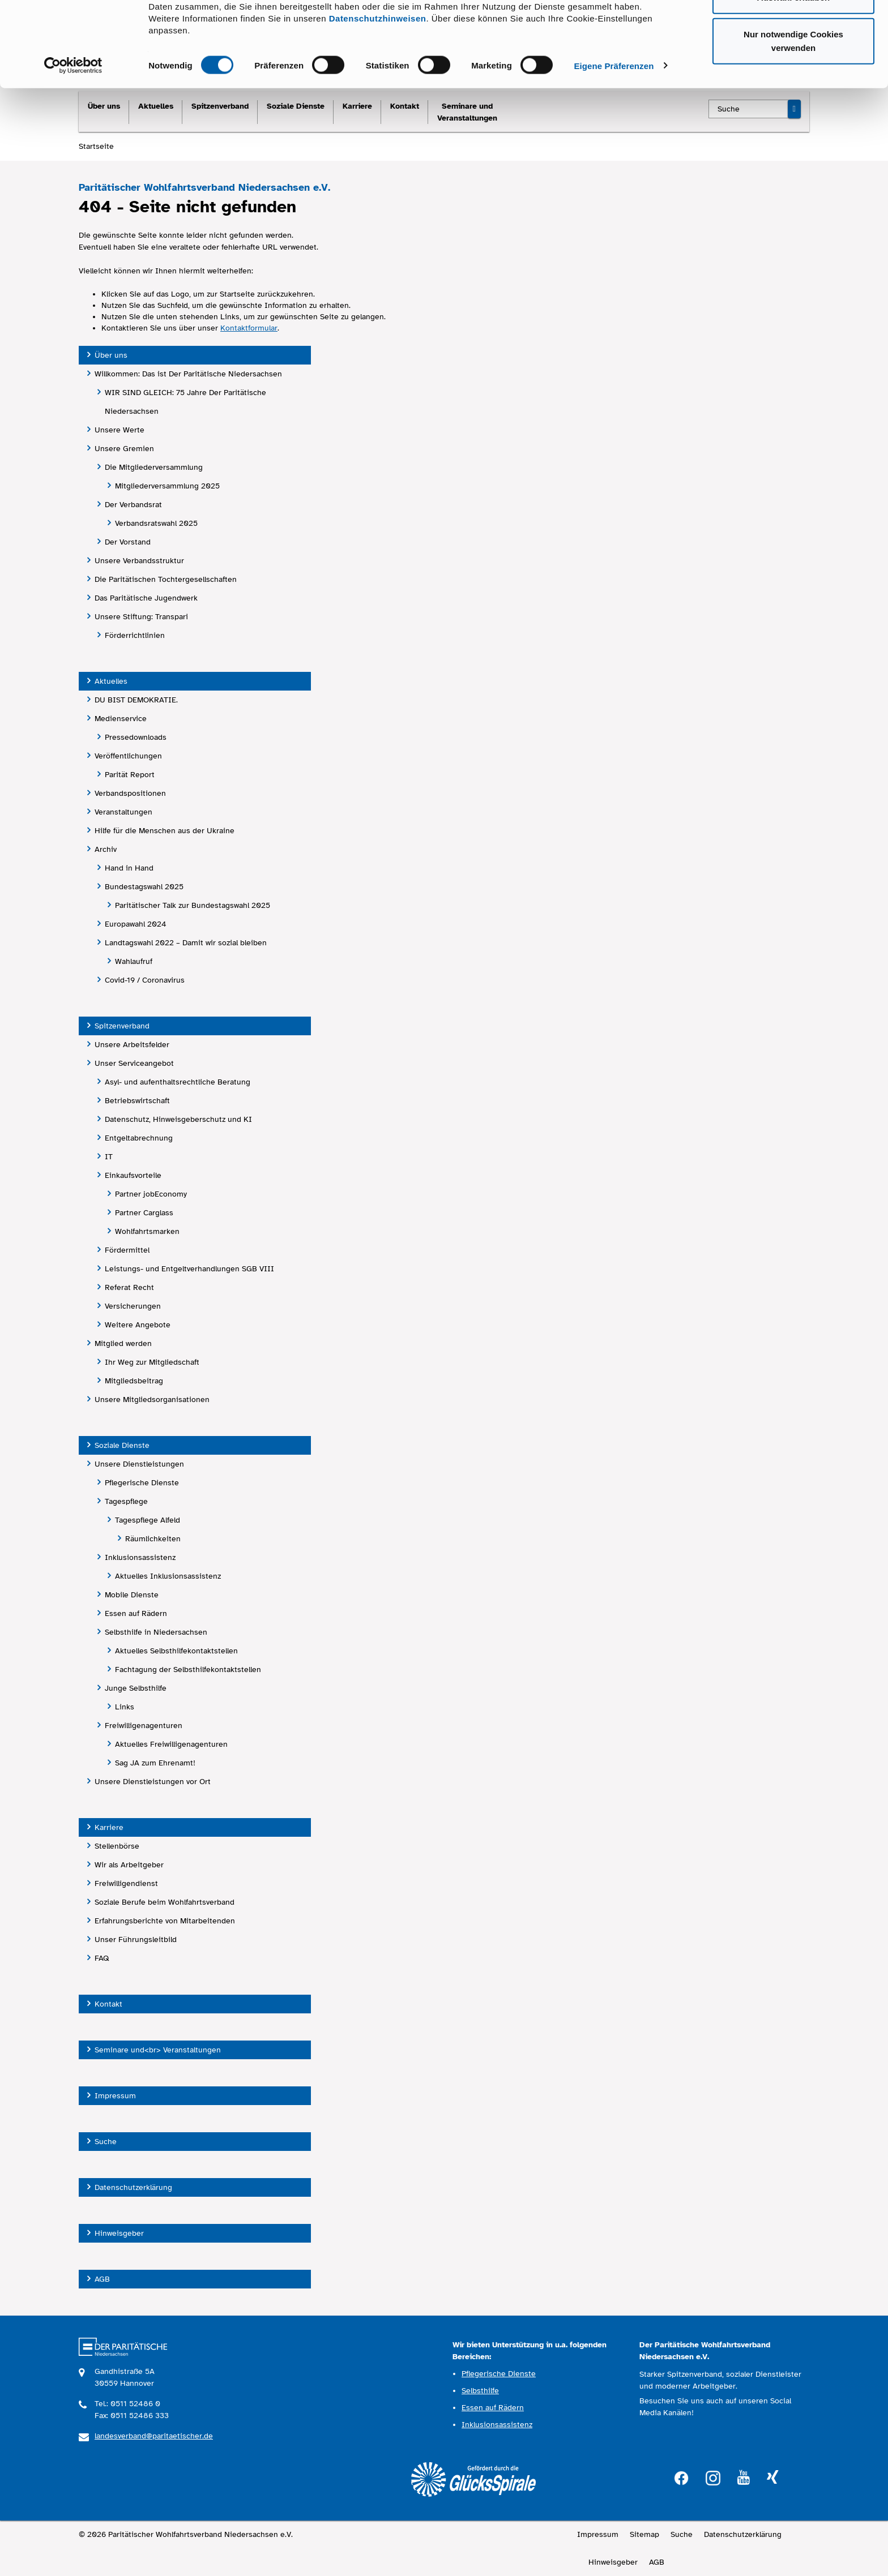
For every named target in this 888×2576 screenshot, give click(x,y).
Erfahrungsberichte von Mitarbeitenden (165, 1921)
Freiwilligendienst (126, 1883)
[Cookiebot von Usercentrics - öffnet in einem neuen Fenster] (73, 135)
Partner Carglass (144, 1213)
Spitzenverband (122, 1026)
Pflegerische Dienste (142, 1483)
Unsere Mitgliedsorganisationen (152, 1399)
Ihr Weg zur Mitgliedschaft (152, 1362)
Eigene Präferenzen (614, 135)
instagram (713, 2477)
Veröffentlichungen (128, 756)
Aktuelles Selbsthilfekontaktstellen (176, 1651)
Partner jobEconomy (151, 1194)
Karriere (109, 1827)
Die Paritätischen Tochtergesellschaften (166, 579)
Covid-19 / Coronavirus (145, 980)
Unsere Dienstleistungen (139, 1464)
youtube (743, 2477)
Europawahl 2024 (135, 924)
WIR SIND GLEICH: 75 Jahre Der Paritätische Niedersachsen (185, 402)
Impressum (115, 2096)
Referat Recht (129, 1287)
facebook (681, 2477)
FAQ (102, 1958)
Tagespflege (126, 1501)
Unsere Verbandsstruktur (139, 560)
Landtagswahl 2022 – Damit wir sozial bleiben (186, 943)
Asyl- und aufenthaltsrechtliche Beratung (177, 1082)
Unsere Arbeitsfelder (132, 1044)
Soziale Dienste (122, 1445)
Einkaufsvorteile (133, 1175)
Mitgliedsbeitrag (134, 1381)
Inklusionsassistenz (140, 1557)
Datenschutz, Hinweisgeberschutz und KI (178, 1119)
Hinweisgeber (119, 2233)
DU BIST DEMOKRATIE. (136, 700)
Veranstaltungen (123, 812)
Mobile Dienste (132, 1595)
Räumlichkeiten (153, 1539)
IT (109, 1156)
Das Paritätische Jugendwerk (146, 598)
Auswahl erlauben (793, 67)
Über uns (111, 355)
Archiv (106, 849)
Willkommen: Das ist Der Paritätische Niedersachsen (188, 374)
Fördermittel (127, 1250)
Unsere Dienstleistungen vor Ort (153, 1781)
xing (772, 2477)
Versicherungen (133, 1306)
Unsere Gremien (124, 448)
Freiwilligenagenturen (143, 1725)
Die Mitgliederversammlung (154, 467)
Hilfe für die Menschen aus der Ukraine (164, 830)
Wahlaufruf (133, 961)
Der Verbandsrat (133, 504)
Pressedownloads (135, 737)
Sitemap (644, 2534)
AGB (102, 2279)
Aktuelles (111, 681)
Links (124, 1707)
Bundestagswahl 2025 (144, 886)
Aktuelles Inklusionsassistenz (168, 1576)
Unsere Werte (119, 430)
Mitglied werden (123, 1343)
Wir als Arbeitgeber (129, 1865)
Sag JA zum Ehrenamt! (155, 1763)
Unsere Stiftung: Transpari (141, 617)
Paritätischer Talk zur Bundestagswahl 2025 (192, 905)
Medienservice (121, 718)
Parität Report (130, 774)
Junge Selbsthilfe (135, 1688)
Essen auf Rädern (136, 1613)
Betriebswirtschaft (137, 1100)
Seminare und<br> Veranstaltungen (158, 2050)
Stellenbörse (117, 1846)
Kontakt (108, 2004)
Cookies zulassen (793, 30)
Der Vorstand (128, 542)
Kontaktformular (249, 328)
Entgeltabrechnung (139, 1138)
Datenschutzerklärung (133, 2187)
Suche (106, 2141)
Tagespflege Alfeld (147, 1520)
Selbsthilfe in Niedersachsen (156, 1632)
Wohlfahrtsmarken (147, 1231)
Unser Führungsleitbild (136, 1939)
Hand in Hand (129, 868)
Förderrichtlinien (135, 635)
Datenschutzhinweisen (377, 88)
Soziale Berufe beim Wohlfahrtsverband (164, 1902)
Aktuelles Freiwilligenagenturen (171, 1744)
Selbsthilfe (480, 2390)
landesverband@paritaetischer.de (154, 2436)
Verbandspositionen (130, 793)
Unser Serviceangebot (134, 1063)
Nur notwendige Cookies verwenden (793, 110)
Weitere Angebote (137, 1325)
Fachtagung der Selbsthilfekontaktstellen (188, 1669)
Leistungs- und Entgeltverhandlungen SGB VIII (189, 1269)
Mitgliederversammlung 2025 (167, 486)
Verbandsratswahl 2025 (156, 523)
